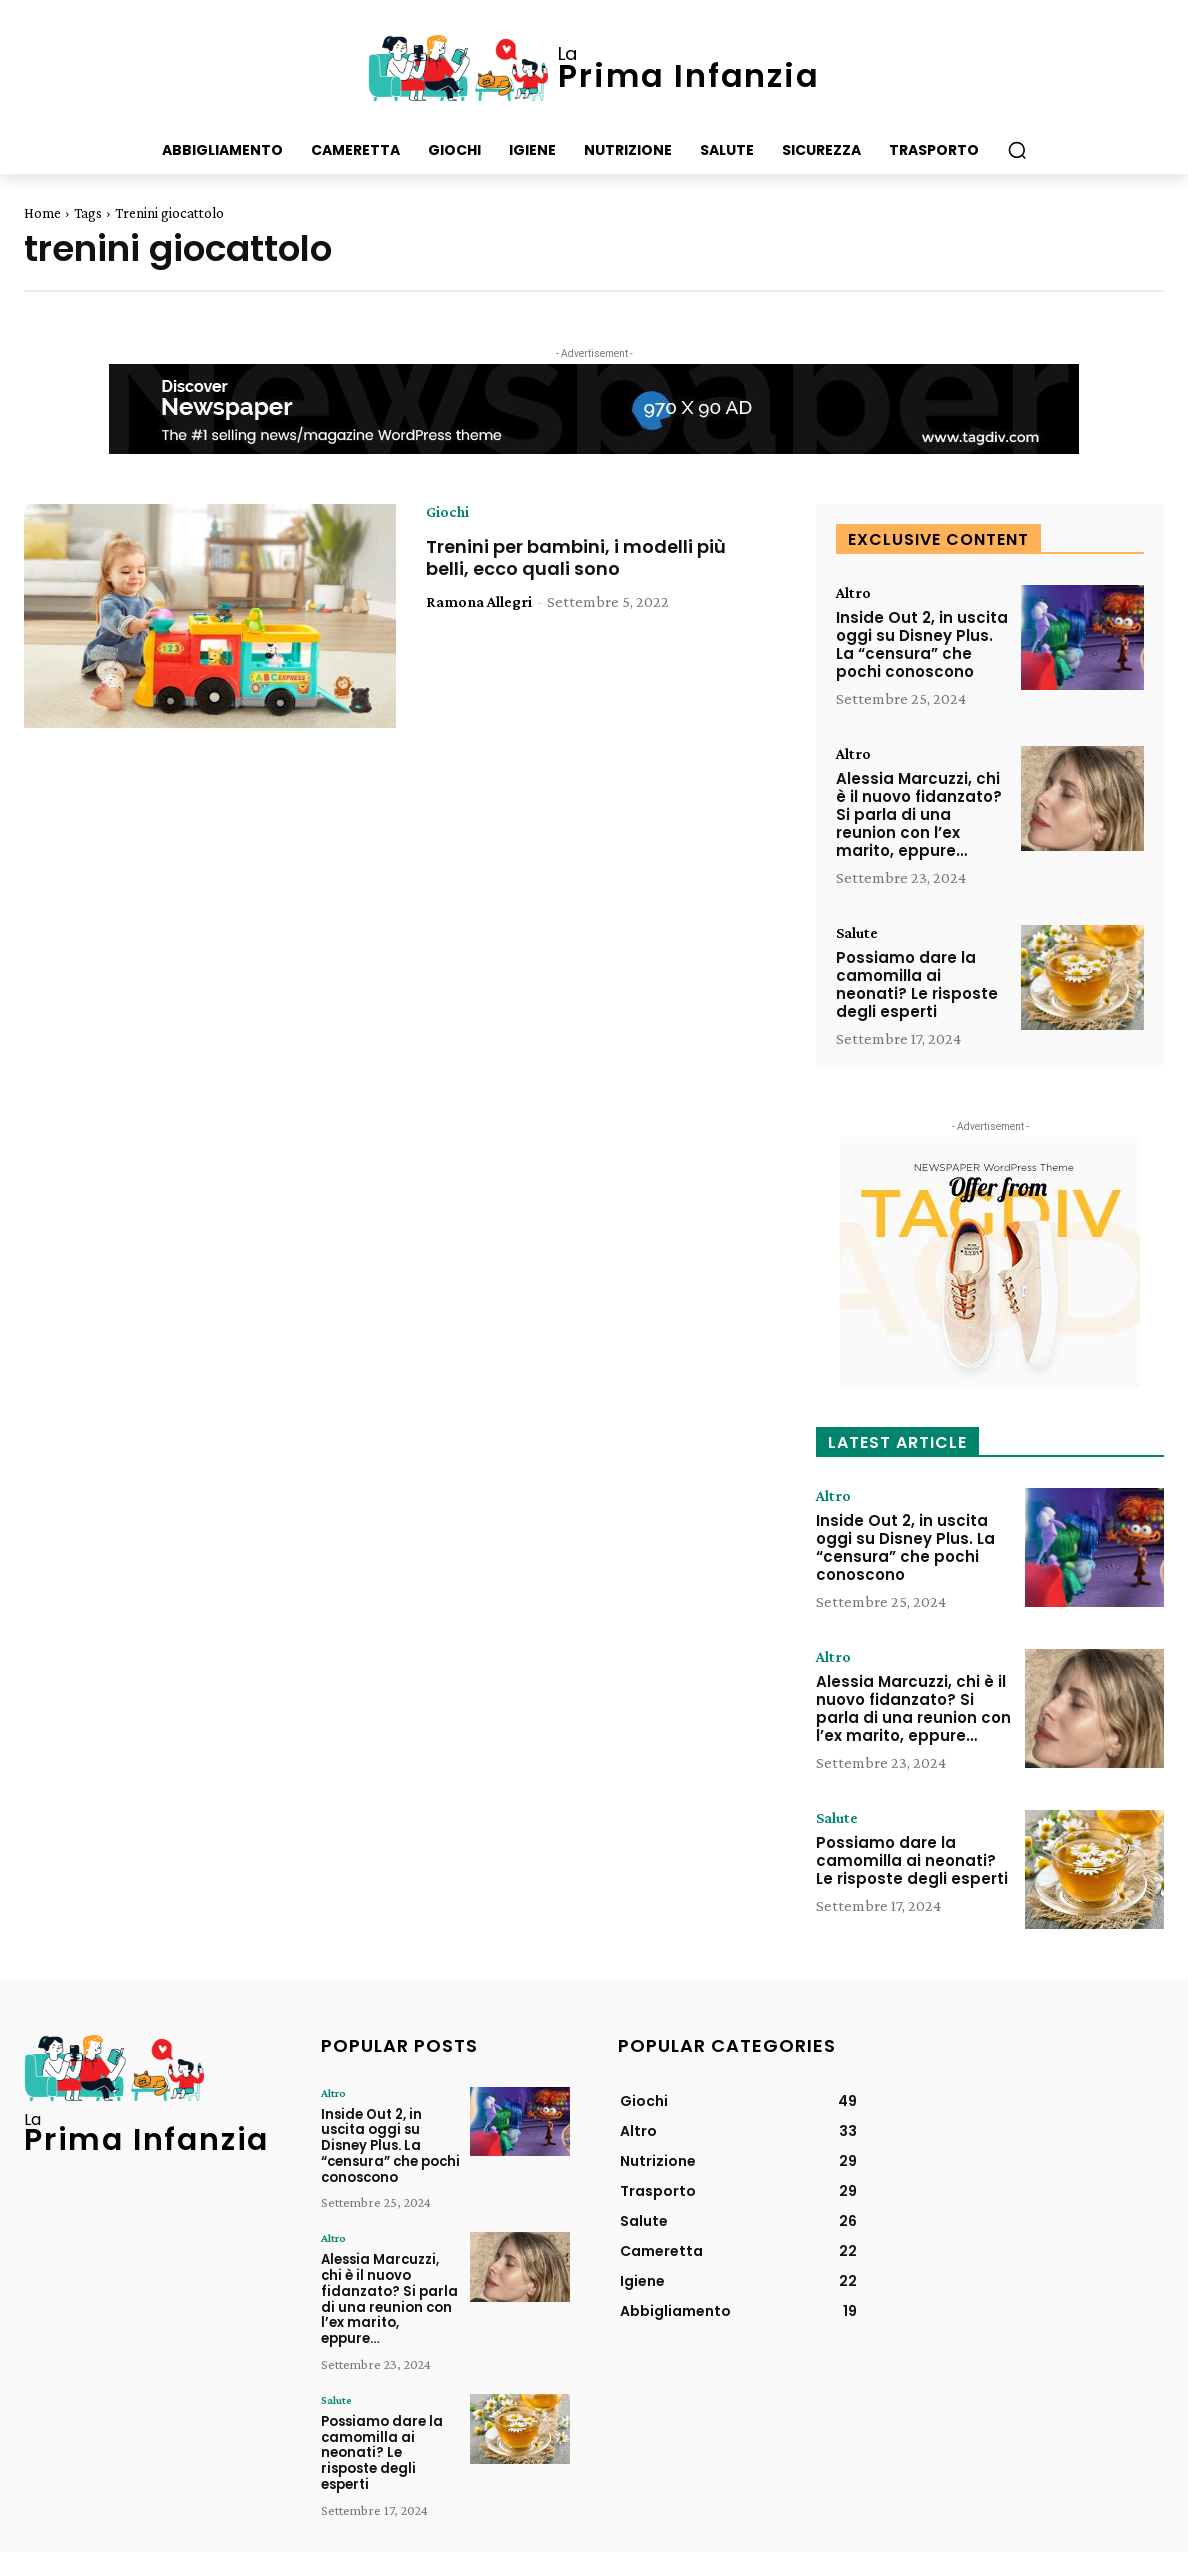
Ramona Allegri (479, 601)
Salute (857, 933)
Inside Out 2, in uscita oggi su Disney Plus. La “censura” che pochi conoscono (922, 644)
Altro (853, 593)
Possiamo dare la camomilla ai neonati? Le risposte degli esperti (917, 984)
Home (42, 213)
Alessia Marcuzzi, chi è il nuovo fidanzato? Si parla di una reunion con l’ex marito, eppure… (919, 814)
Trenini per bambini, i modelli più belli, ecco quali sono (576, 557)
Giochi (447, 512)
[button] (1017, 150)
